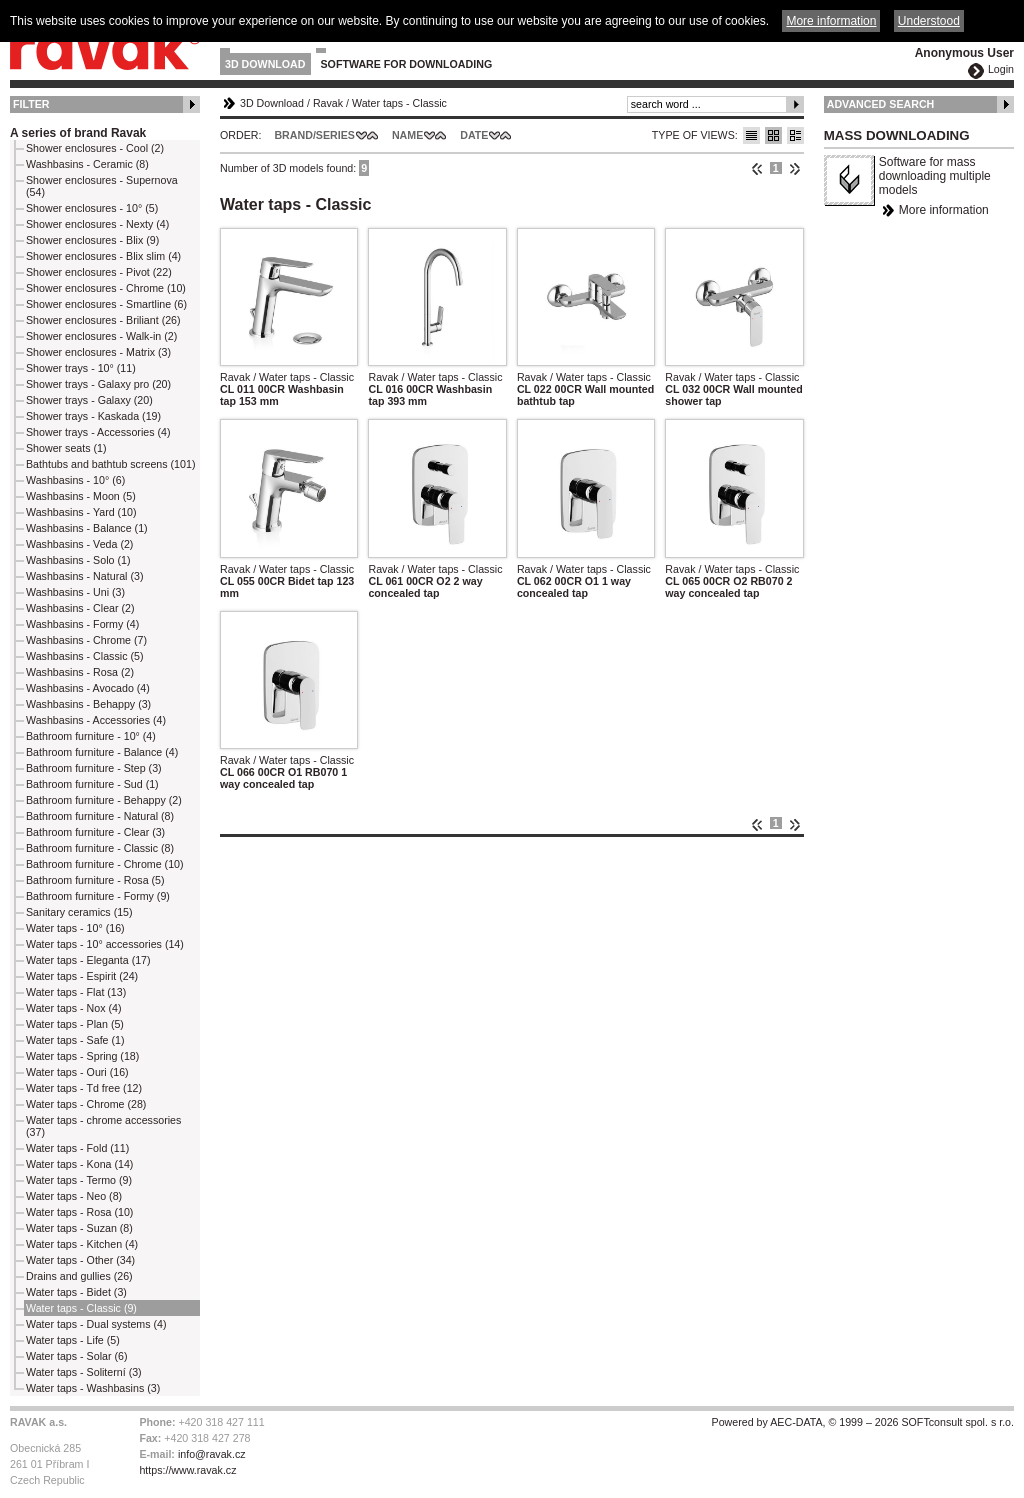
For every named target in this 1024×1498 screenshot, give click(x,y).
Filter (31, 104)
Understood (929, 21)
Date (474, 135)
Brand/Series (314, 135)
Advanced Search (881, 104)
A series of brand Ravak (78, 133)
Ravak (328, 103)
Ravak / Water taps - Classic (287, 377)
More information (944, 210)
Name (407, 135)
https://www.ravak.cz (187, 1470)
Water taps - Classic (399, 103)
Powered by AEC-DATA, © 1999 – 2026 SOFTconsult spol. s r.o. (863, 1422)
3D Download (265, 64)
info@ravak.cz (212, 1454)
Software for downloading (407, 64)
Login (1001, 69)
